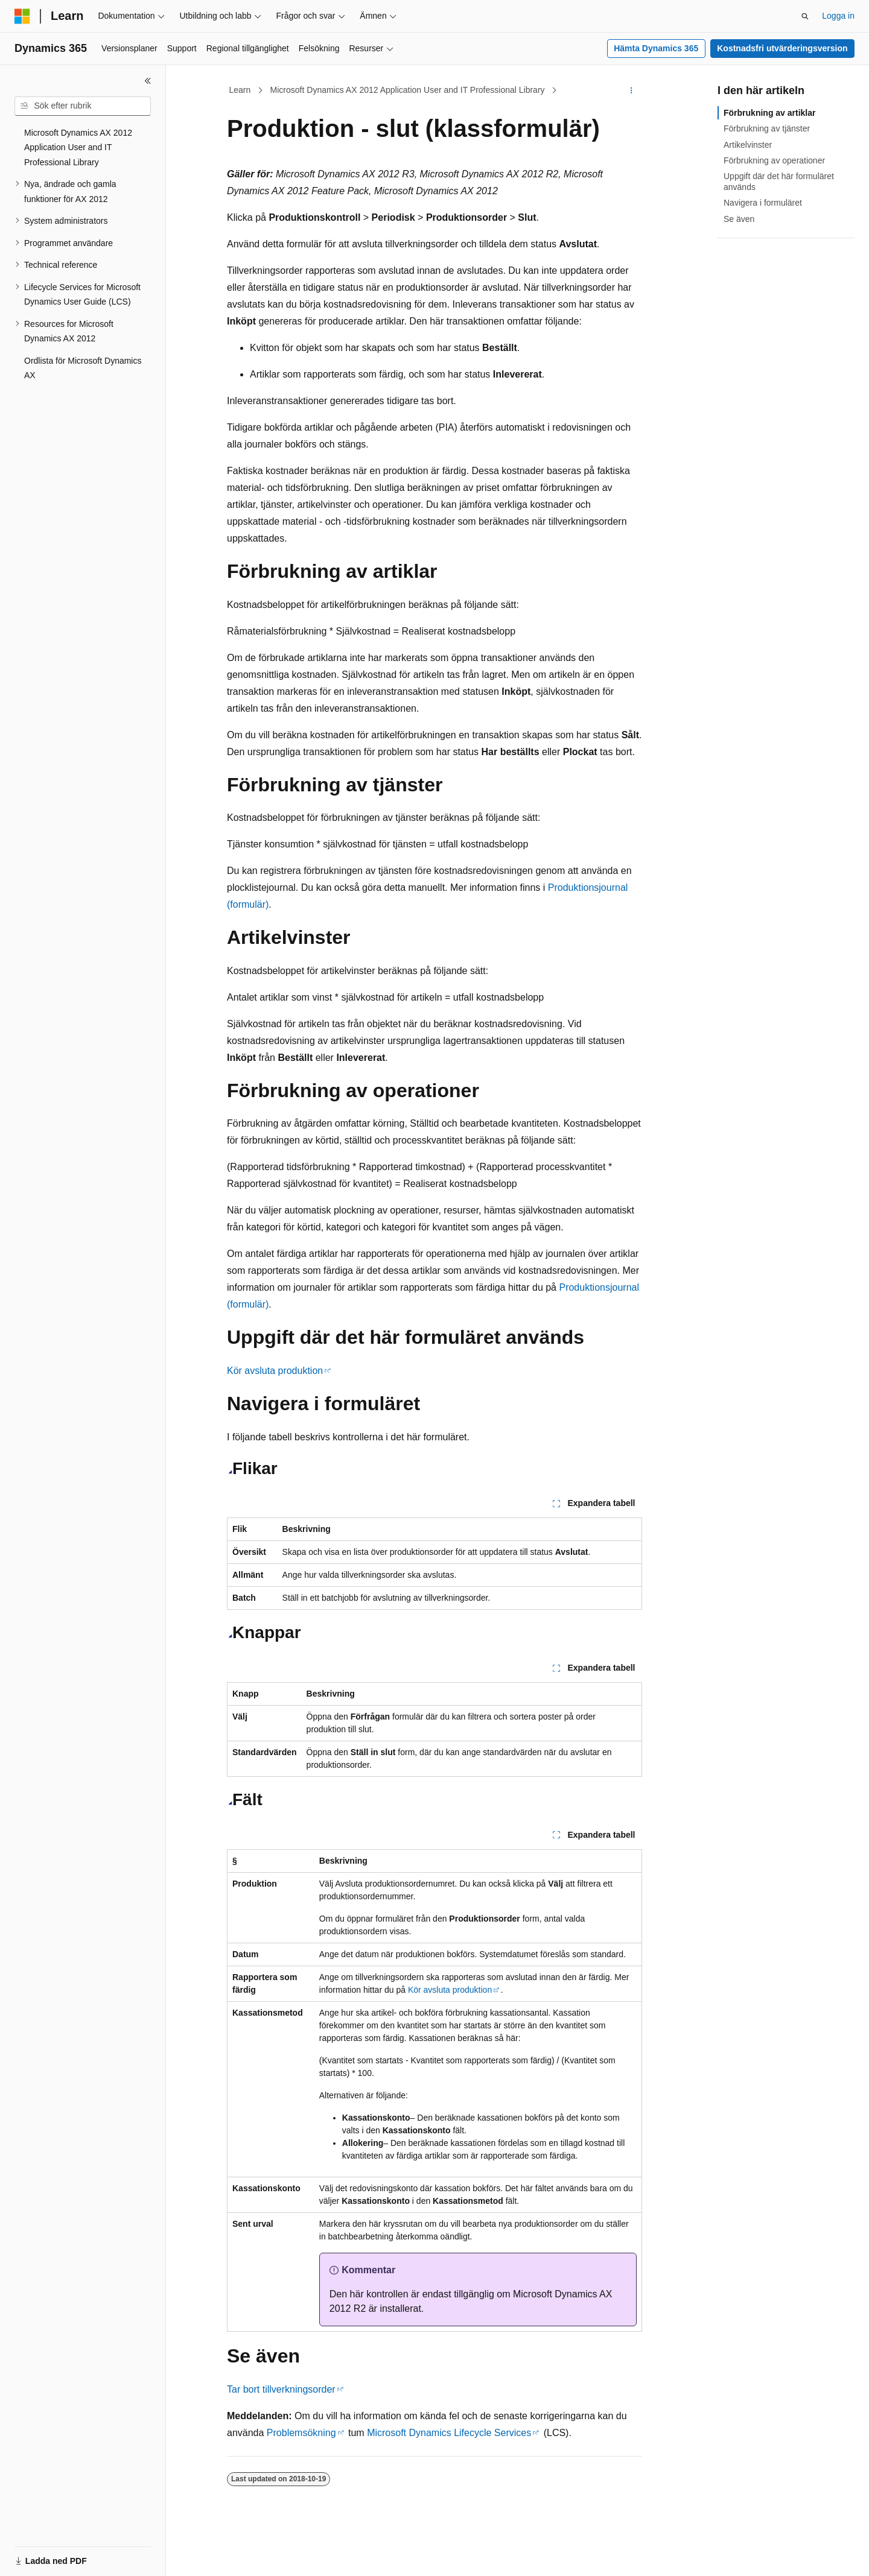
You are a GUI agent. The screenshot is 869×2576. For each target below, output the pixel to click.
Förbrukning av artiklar (769, 113)
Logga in (838, 16)
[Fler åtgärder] (631, 90)
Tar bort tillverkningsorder (281, 2389)
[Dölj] (148, 81)
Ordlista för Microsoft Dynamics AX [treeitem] (82, 368)
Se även (739, 219)
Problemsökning (301, 2433)
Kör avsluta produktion (275, 1371)
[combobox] (82, 106)
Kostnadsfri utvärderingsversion (782, 48)
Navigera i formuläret (763, 202)
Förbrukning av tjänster (767, 128)
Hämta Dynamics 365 (656, 48)
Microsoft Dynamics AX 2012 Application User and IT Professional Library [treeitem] (78, 147)
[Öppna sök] (805, 16)
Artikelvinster (748, 145)
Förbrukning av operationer (774, 160)
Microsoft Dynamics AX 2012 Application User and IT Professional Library (407, 90)
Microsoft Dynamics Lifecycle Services (449, 2433)
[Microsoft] (22, 16)
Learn (240, 90)
